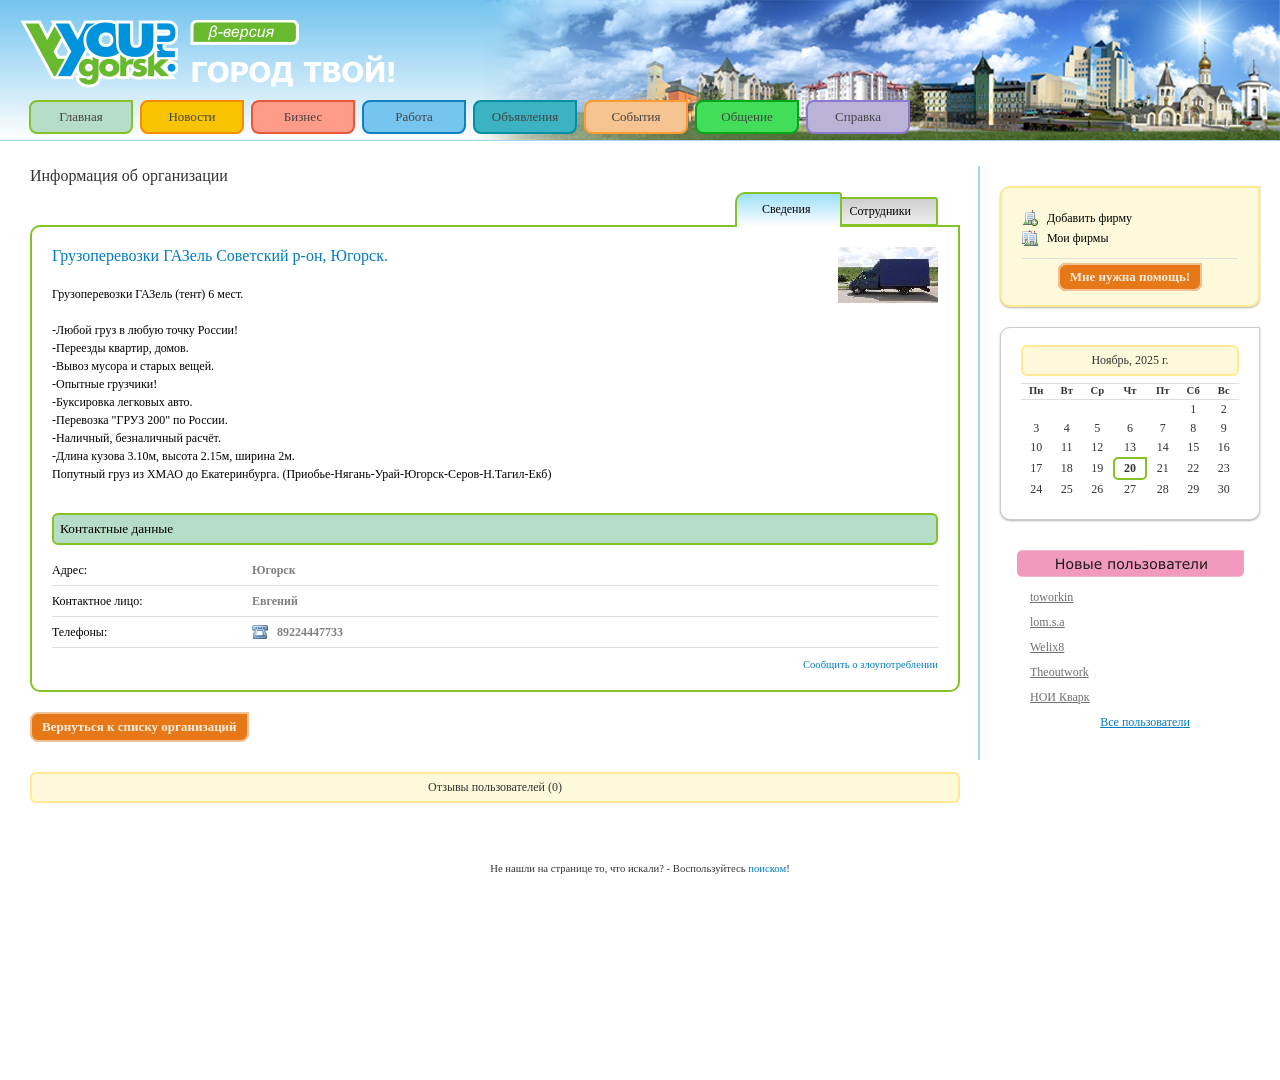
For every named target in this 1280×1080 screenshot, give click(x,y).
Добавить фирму (1089, 218)
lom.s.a (1047, 622)
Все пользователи (1145, 722)
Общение (746, 116)
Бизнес (303, 116)
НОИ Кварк (1060, 697)
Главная (81, 116)
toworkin (1051, 597)
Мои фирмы (1077, 238)
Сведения (786, 209)
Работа (414, 116)
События (635, 116)
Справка (858, 116)
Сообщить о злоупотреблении (870, 664)
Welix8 (1047, 647)
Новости (191, 116)
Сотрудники (880, 211)
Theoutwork (1059, 672)
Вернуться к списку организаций (139, 726)
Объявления (525, 116)
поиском (767, 868)
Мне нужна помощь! (1130, 276)
